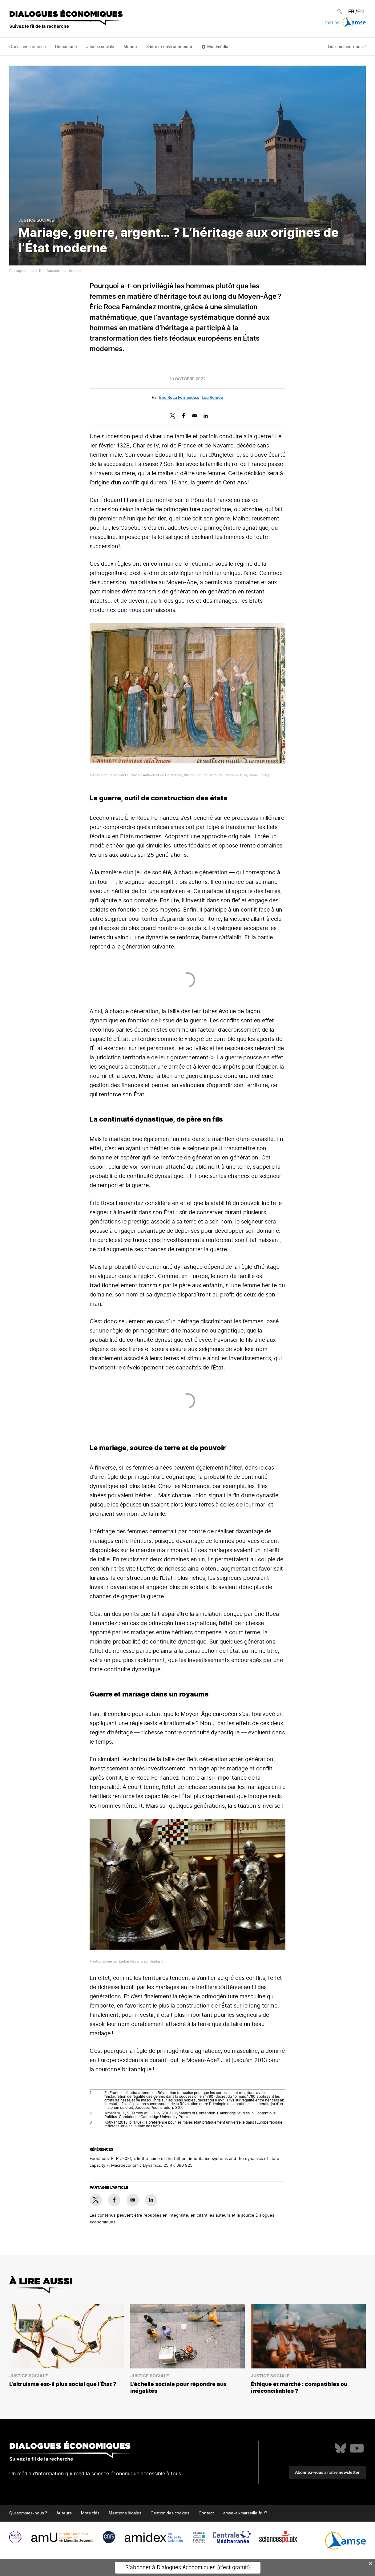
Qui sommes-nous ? (347, 47)
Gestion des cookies (170, 2513)
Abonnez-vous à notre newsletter (327, 2473)
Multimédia (217, 47)
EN (360, 11)
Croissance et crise (27, 47)
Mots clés (90, 2513)
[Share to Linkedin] (205, 416)
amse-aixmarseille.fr (243, 2513)
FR (351, 11)
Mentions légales (125, 2513)
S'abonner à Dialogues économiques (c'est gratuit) (187, 2567)
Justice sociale (100, 47)
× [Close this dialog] (371, 2563)
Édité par (345, 23)
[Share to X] (172, 416)
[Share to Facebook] (183, 416)
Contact (206, 2513)
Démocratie (66, 47)
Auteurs (64, 2513)
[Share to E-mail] (194, 416)
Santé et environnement (169, 47)
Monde (130, 47)
